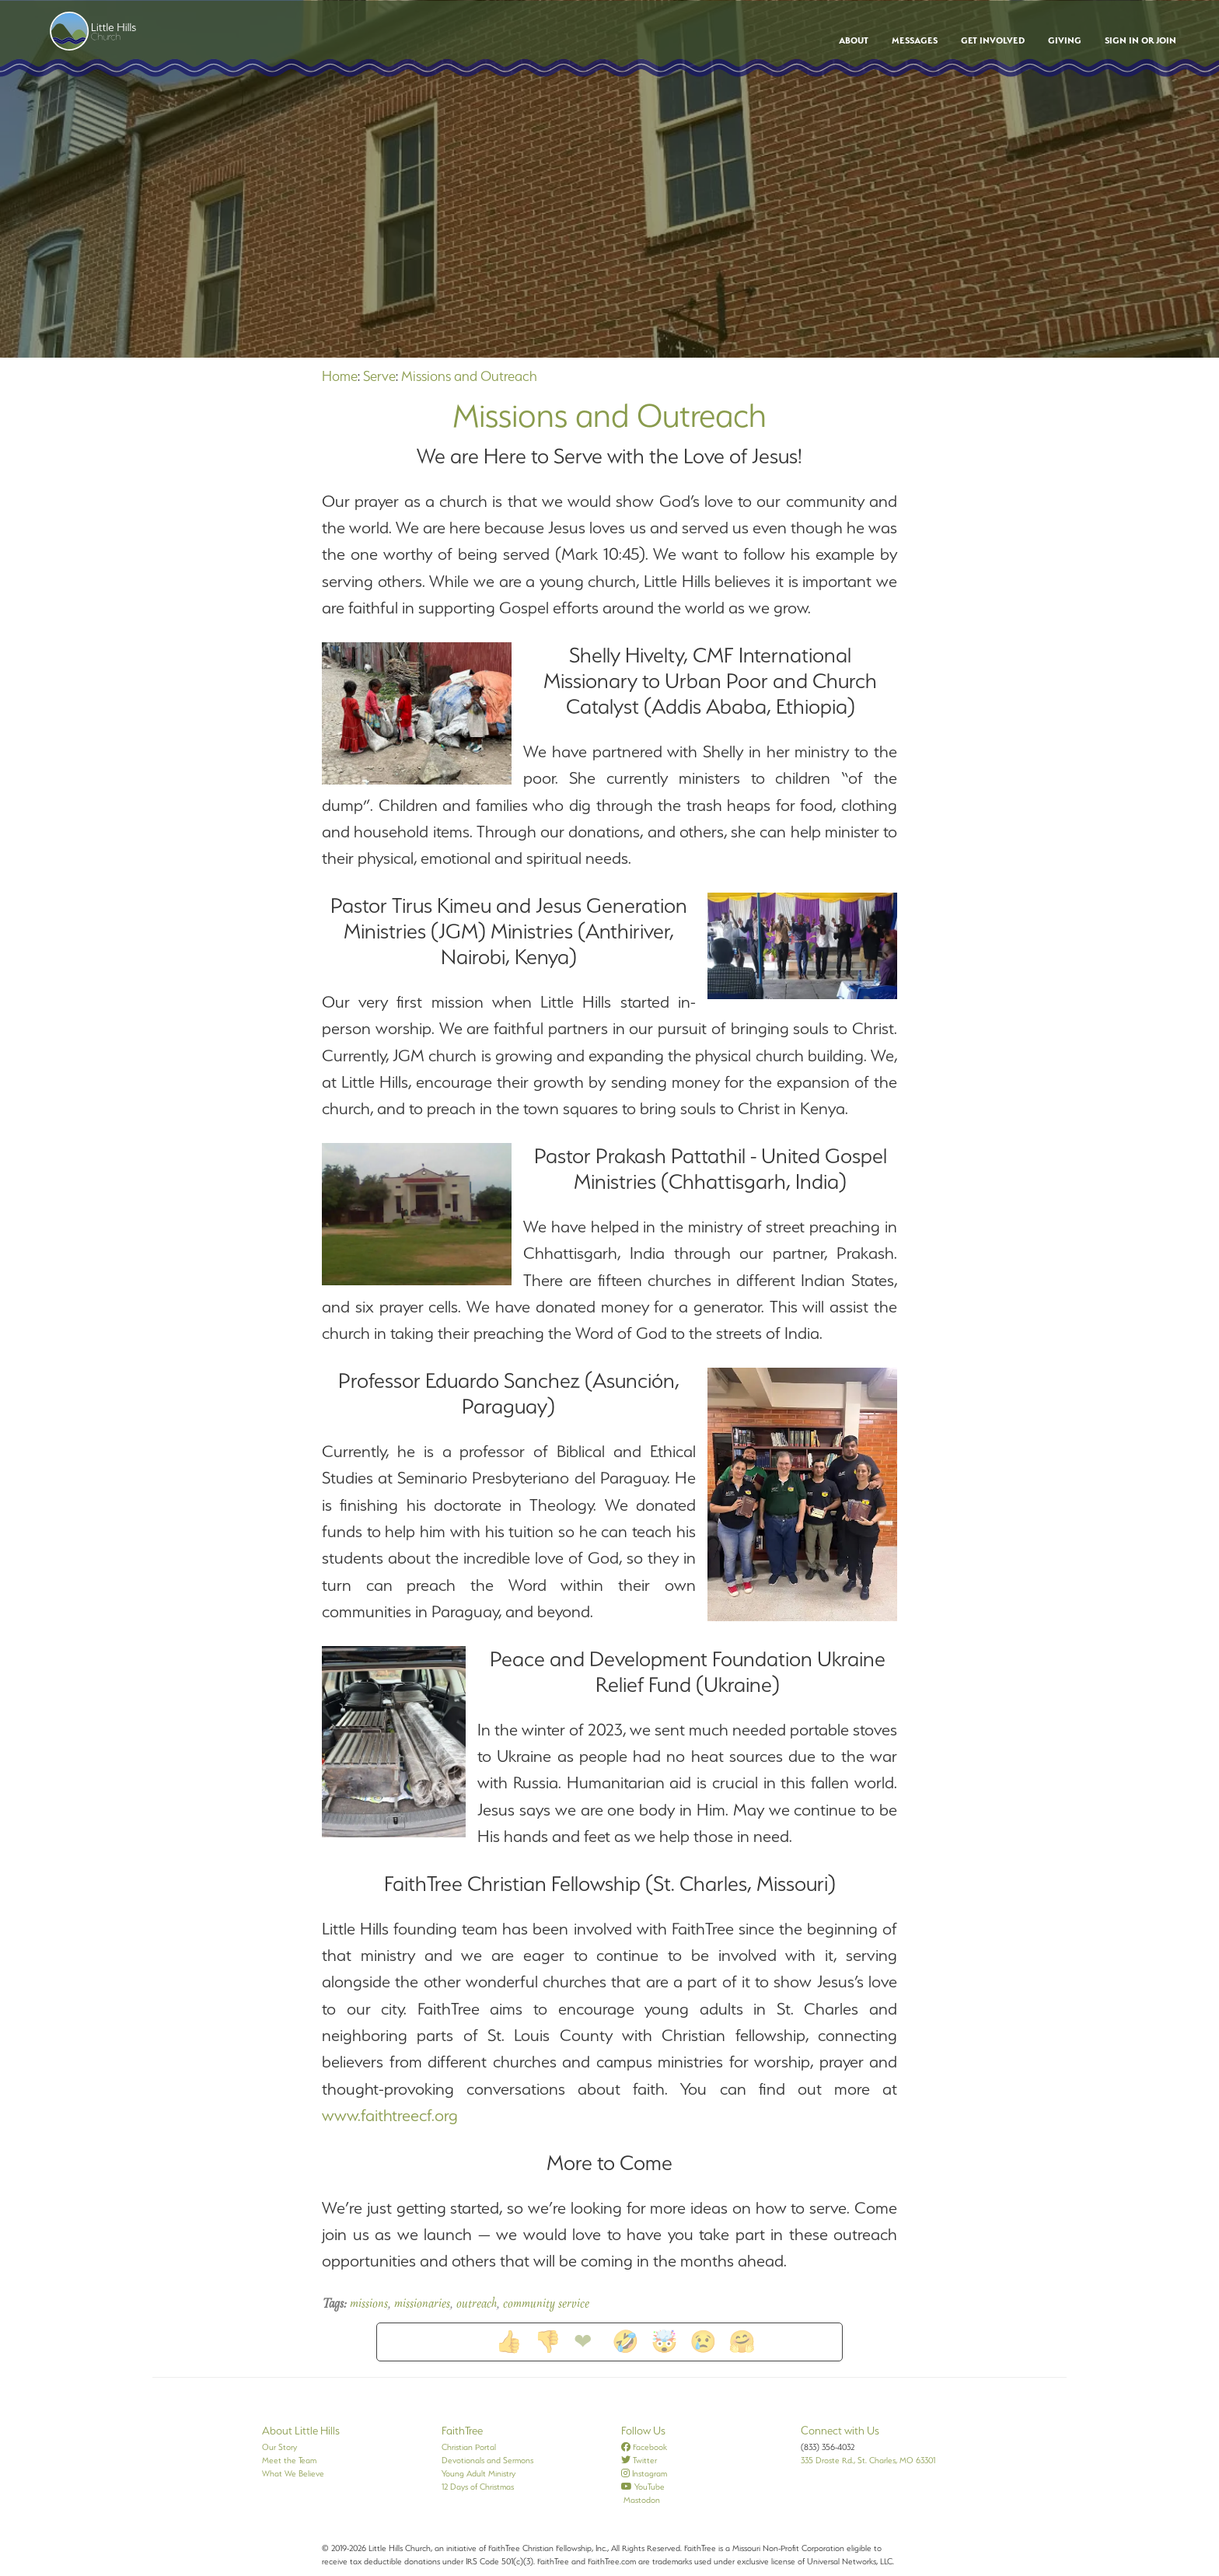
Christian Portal (469, 2447)
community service (546, 2304)
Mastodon (640, 2499)
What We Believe (293, 2473)
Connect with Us (840, 2430)
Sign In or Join (1140, 40)
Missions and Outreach (469, 376)
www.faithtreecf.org (390, 2115)
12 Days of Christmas (478, 2486)
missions (369, 2304)
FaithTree (462, 2430)
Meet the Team (289, 2460)
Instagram (644, 2473)
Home (340, 376)
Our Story (279, 2447)
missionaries (422, 2304)
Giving (1064, 40)
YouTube (643, 2486)
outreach (476, 2304)
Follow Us (643, 2430)
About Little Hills (301, 2430)
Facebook (644, 2447)
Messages (915, 40)
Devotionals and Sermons (487, 2460)
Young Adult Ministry (478, 2473)
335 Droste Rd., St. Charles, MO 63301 (868, 2460)
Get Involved (993, 40)
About (853, 40)
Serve (379, 376)
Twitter (639, 2460)
